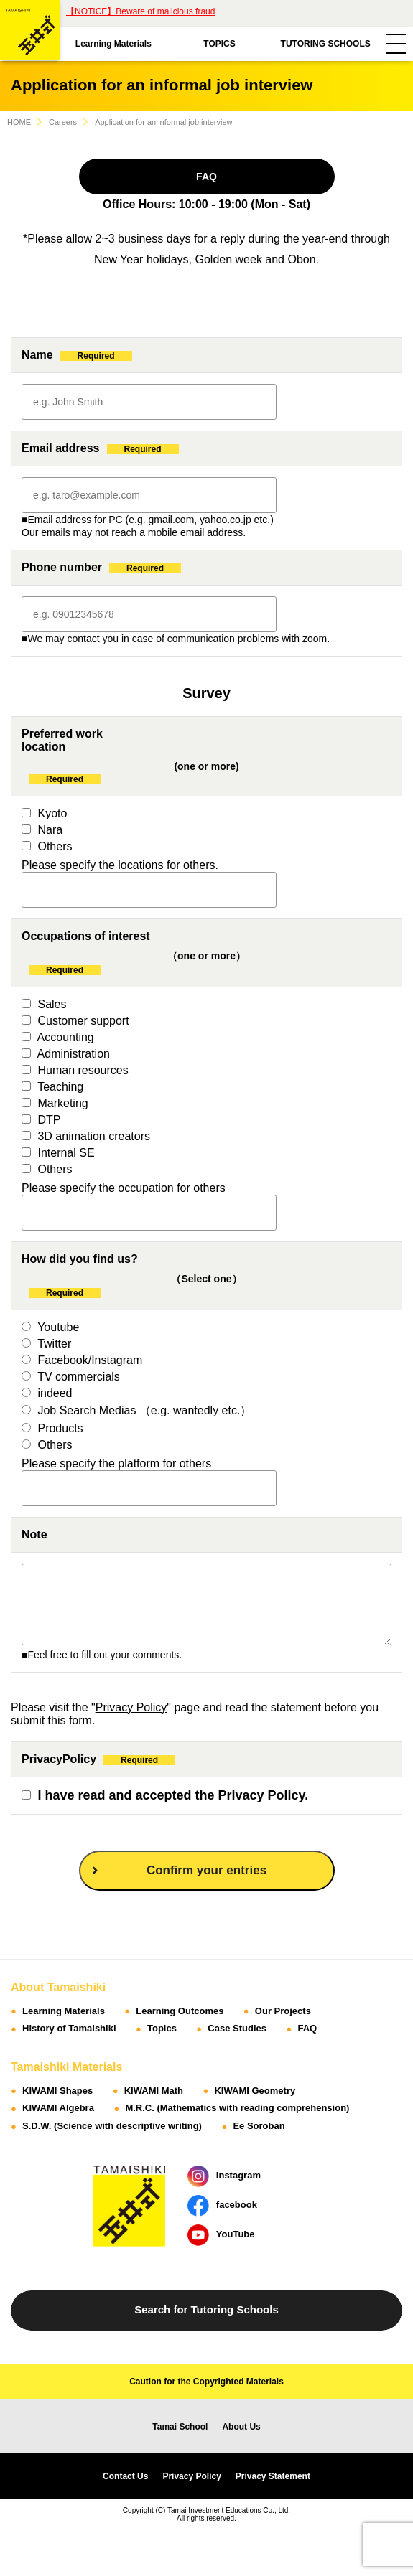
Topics (162, 2028)
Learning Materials (113, 44)
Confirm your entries (179, 1870)
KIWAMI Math (153, 2090)
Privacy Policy (131, 1707)
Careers (63, 122)
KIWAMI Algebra (58, 2107)
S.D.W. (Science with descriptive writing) (112, 2125)
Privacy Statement (273, 2476)
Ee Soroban (258, 2125)
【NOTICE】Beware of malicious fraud (140, 11)
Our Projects (283, 2011)
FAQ (206, 176)
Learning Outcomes (179, 2011)
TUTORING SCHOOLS (326, 44)
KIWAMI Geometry (254, 2090)
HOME (19, 122)
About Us (241, 2427)
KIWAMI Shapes (57, 2090)
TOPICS (219, 44)
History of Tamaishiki (69, 2028)
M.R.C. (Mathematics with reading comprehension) (237, 2107)
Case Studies (237, 2028)
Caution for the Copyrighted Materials (206, 2382)
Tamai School (180, 2427)
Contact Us (125, 2476)
